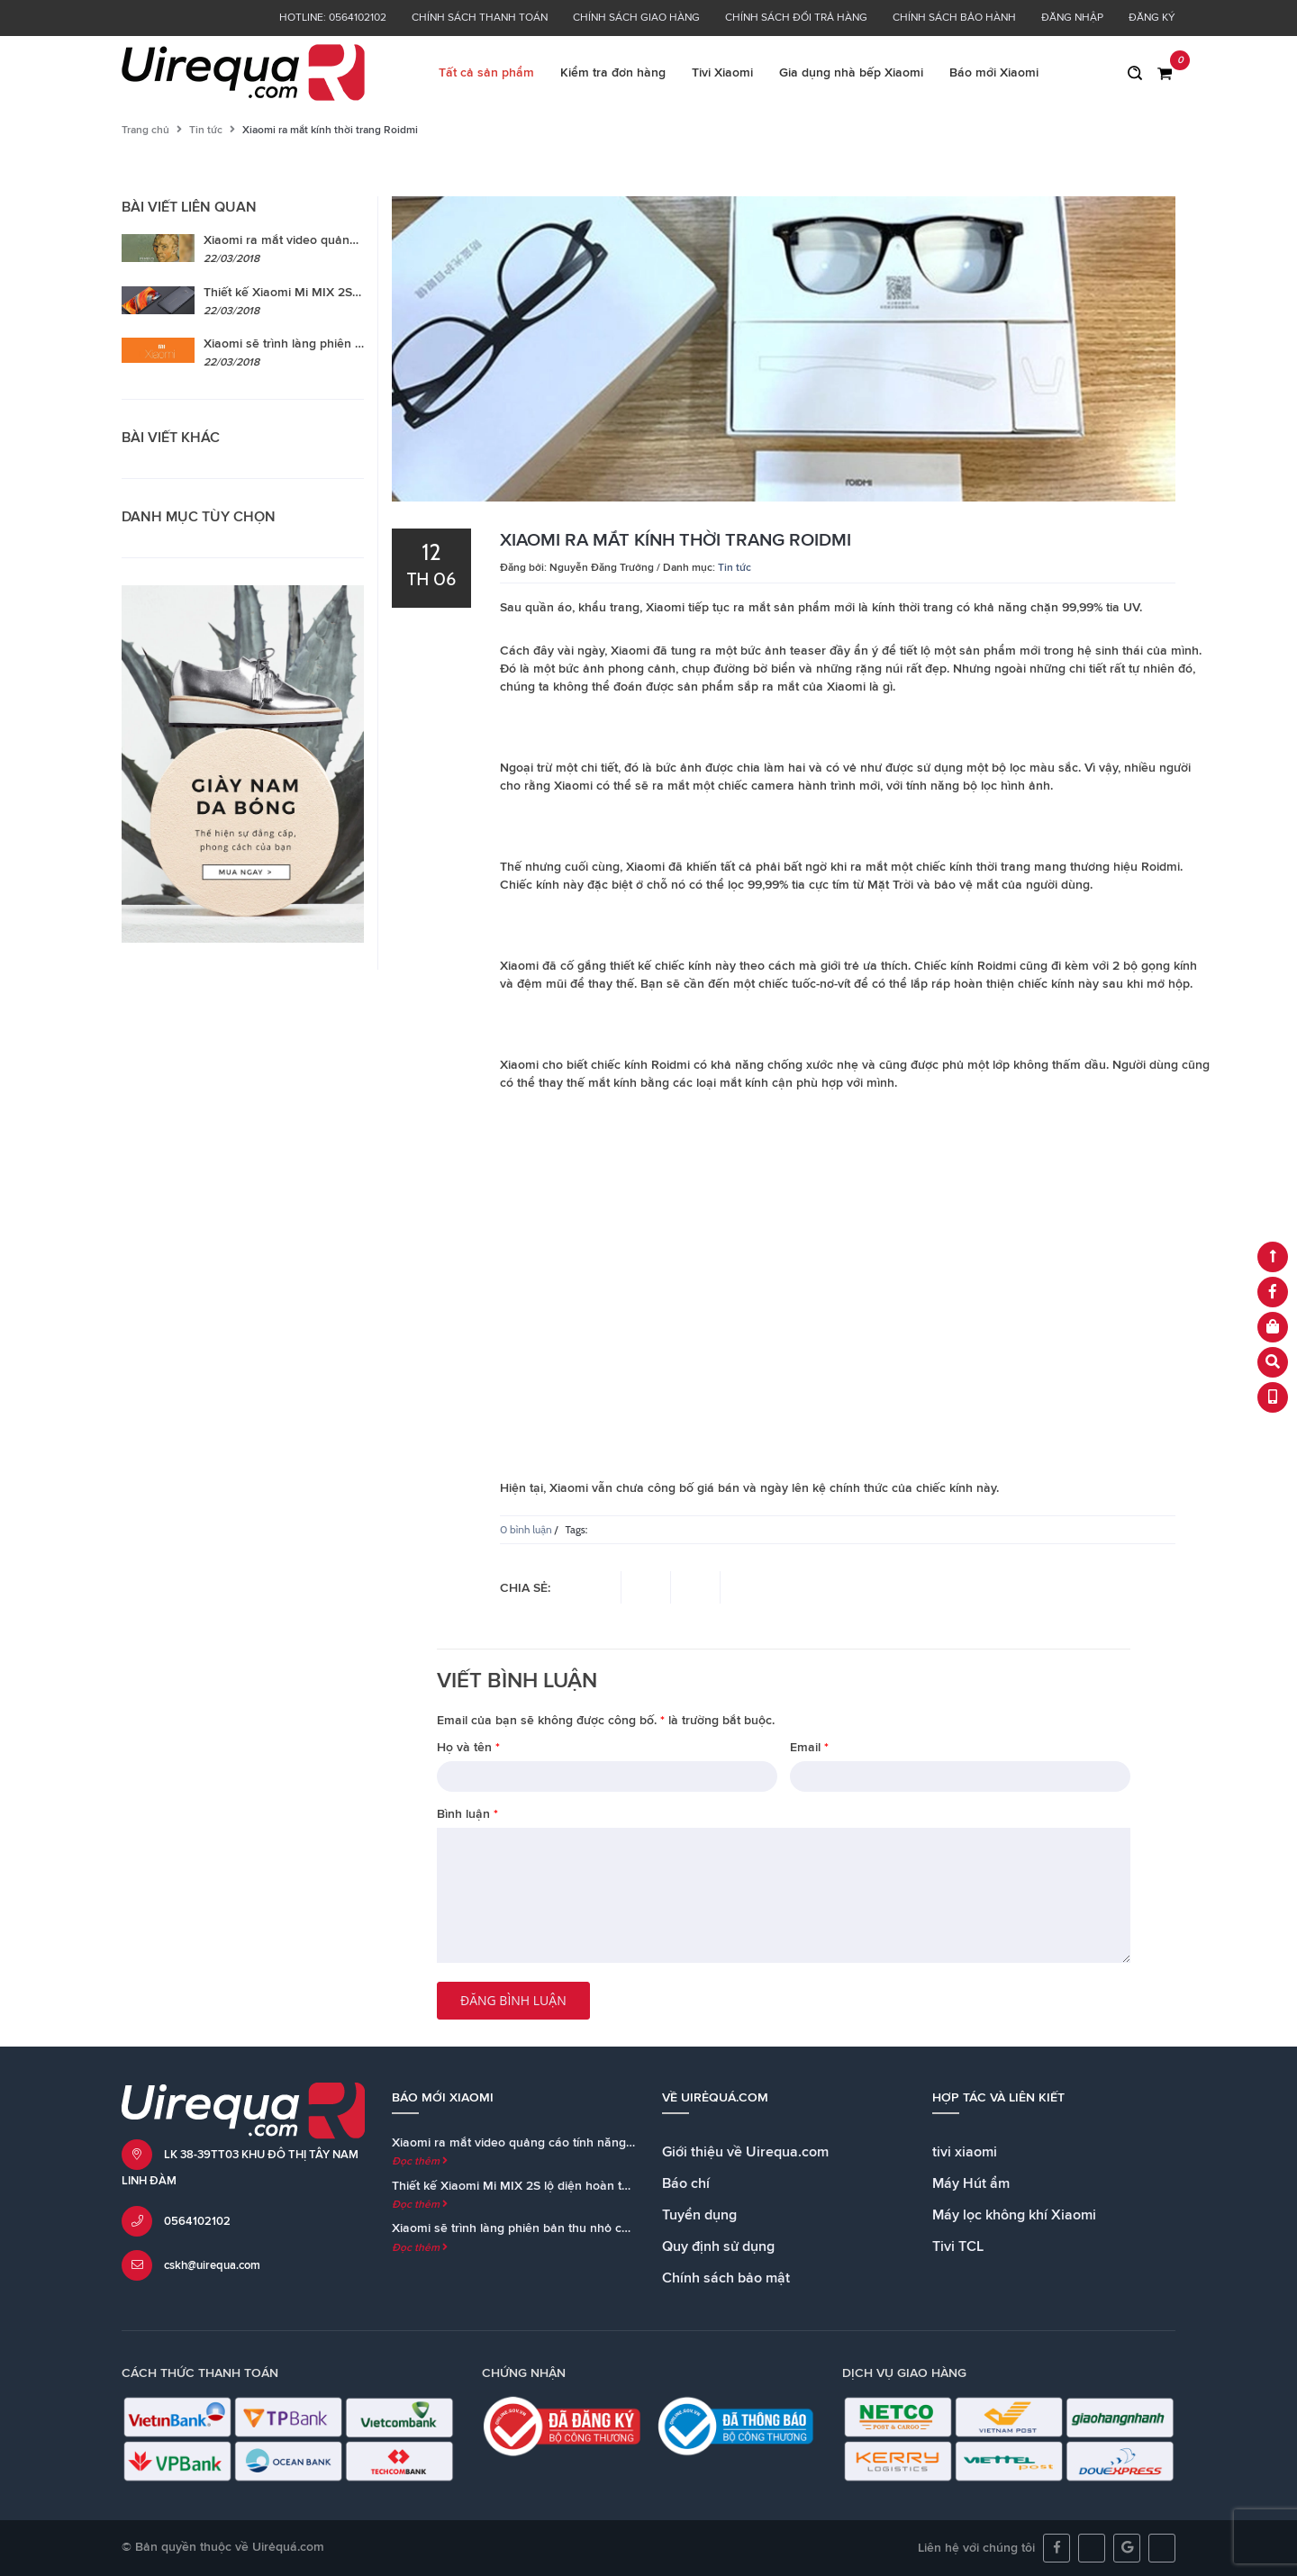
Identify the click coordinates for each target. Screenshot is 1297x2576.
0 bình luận (526, 1529)
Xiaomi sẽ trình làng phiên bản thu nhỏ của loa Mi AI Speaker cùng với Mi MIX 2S (622, 2228)
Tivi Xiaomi (722, 73)
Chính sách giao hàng (636, 18)
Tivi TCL (958, 2246)
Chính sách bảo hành (954, 18)
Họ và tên (468, 1747)
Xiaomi (630, 651)
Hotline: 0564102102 (332, 18)
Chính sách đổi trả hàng (796, 18)
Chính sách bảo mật (726, 2278)
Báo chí (686, 2183)
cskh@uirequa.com (212, 2266)
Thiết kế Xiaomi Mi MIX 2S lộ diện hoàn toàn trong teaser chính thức (585, 2186)
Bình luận (467, 1814)
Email (809, 1747)
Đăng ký (1152, 18)
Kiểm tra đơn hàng (613, 73)
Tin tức (205, 130)
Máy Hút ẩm (971, 2183)
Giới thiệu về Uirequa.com (745, 2152)
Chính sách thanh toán (480, 18)
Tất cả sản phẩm (486, 73)
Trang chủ (145, 130)
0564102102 (197, 2222)
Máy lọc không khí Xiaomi (1014, 2215)
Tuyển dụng (699, 2215)
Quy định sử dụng (718, 2246)
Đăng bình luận (513, 2000)
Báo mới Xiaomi (994, 73)
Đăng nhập (1072, 18)
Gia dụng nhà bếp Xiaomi (851, 73)
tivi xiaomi (964, 2152)
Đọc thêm (420, 2161)
